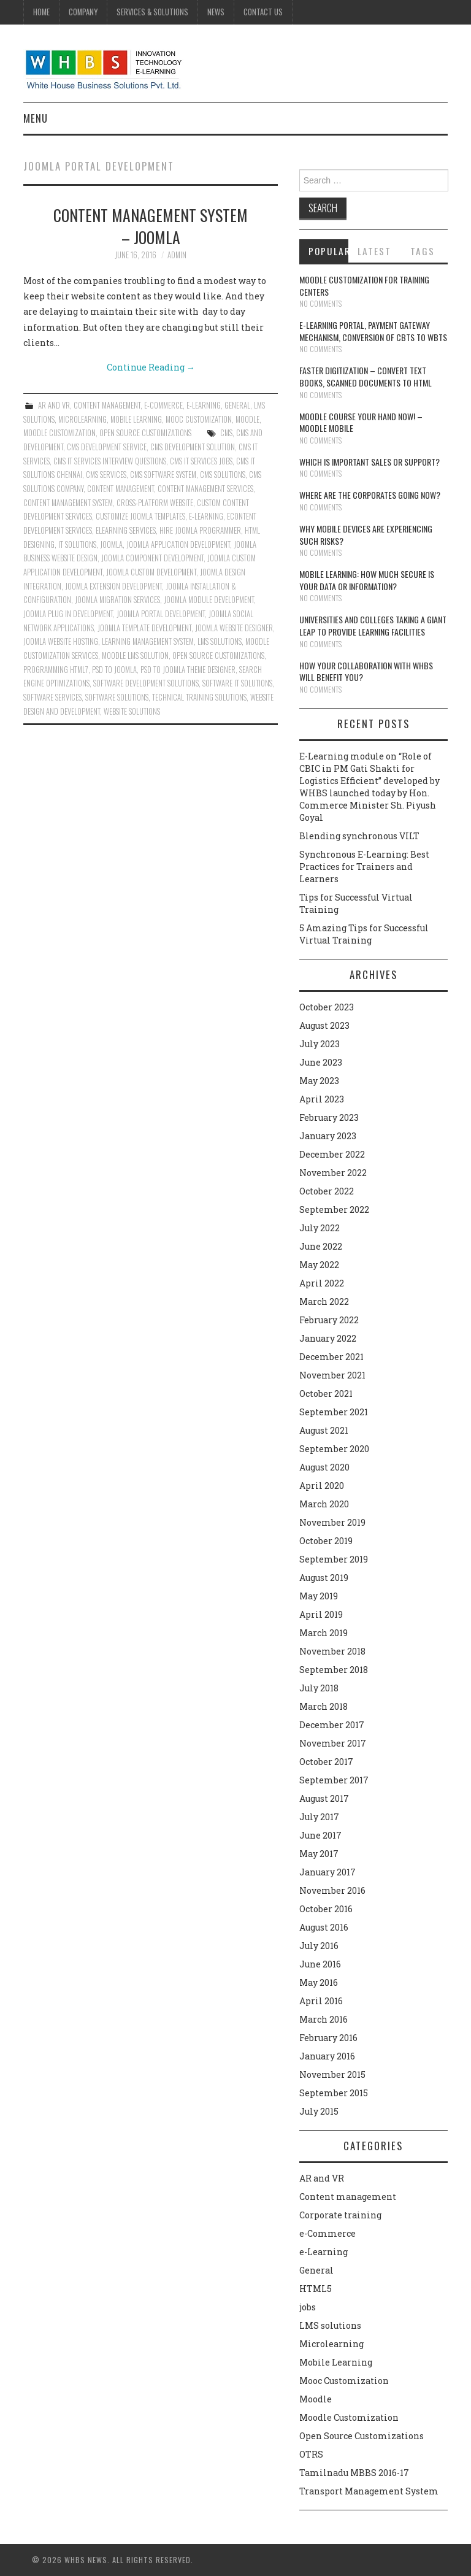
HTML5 (315, 2288)
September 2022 (334, 1209)
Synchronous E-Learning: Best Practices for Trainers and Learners (364, 866)
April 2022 (321, 1283)
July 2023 (319, 1044)
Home (41, 12)
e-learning (206, 516)
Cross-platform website (155, 503)
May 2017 (319, 1853)
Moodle (247, 419)
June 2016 (320, 1964)
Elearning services (126, 530)
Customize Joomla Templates (140, 516)
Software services (52, 697)
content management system (68, 503)
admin (176, 255)
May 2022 (319, 1265)
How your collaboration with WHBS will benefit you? (366, 671)
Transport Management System (368, 2491)
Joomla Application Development (178, 544)
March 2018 (323, 1706)
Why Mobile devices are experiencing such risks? (365, 534)
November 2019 (332, 1522)
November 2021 (332, 1375)
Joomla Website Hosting (60, 641)
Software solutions (116, 697)
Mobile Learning (136, 419)
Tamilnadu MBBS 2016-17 (354, 2472)
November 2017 (332, 1743)
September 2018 (333, 1669)
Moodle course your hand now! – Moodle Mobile (361, 422)
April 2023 (321, 1099)
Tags (422, 251)
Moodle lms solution (135, 655)
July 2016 (319, 1945)
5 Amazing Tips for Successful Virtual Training (364, 934)
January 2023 (327, 1136)
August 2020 (324, 1467)
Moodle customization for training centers (364, 285)
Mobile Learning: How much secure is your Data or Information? (366, 580)
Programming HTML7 (55, 669)
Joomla (111, 544)
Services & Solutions (152, 12)
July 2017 (319, 1817)
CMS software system (163, 474)
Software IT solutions (237, 683)
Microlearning (82, 419)
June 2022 (320, 1246)
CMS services (106, 474)
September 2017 (334, 1780)
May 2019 (318, 1596)
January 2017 (327, 1872)
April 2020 (321, 1485)
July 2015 (319, 2111)
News (215, 12)
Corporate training (340, 2215)
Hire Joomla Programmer (200, 530)
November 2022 (333, 1172)
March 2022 (324, 1301)
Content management (107, 405)
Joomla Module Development (209, 600)
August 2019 (323, 1577)
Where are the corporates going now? (369, 494)
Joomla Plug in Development (68, 614)
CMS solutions (222, 474)
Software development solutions (146, 683)
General (237, 405)
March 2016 (323, 2019)
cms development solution (192, 447)
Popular (328, 251)
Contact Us (263, 12)
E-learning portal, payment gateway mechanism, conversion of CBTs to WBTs (373, 331)
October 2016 (326, 1909)
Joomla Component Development (152, 558)
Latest (374, 251)
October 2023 (326, 1007)
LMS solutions (330, 2325)
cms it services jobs (201, 461)
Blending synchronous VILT (359, 836)
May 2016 (318, 1982)
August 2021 (323, 1430)
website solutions (132, 711)
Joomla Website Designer (234, 628)
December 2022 (332, 1154)
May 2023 (319, 1080)
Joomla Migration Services (117, 600)
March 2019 (323, 1633)
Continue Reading (151, 367)
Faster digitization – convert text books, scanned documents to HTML (365, 376)
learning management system (148, 641)
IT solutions (77, 544)
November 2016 (332, 1890)
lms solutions (219, 641)
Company (83, 12)
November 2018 (332, 1651)
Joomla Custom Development (151, 572)
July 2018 (319, 1688)
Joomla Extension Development (113, 586)
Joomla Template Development (144, 628)
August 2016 (323, 1927)
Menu (35, 118)
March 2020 (324, 1504)
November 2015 (332, 2074)
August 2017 (324, 1798)
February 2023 (329, 1117)
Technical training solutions (199, 697)
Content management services (205, 488)
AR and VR (54, 405)
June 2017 (320, 1835)
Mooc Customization (199, 419)
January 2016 (327, 2056)
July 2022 (319, 1228)
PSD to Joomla (114, 669)
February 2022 (329, 1320)
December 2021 (331, 1357)
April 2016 (321, 2001)
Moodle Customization (59, 433)
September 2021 (333, 1412)
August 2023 (324, 1025)
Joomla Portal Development (161, 614)
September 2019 (333, 1559)
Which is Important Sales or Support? (369, 461)
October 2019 (326, 1541)
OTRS (311, 2454)
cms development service (107, 447)
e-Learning (203, 405)
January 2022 (327, 1338)
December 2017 (331, 1725)
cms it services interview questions (109, 461)
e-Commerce (163, 405)
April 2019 (321, 1614)
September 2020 (334, 1449)
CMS (226, 433)
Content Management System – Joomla (150, 225)
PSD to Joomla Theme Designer (188, 669)
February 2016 (328, 2037)
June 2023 (320, 1062)
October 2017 (326, 1761)
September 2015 (333, 2093)
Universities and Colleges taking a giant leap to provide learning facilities (372, 625)
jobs (307, 2307)
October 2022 (326, 1191)
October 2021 (326, 1393)
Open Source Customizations (145, 433)
